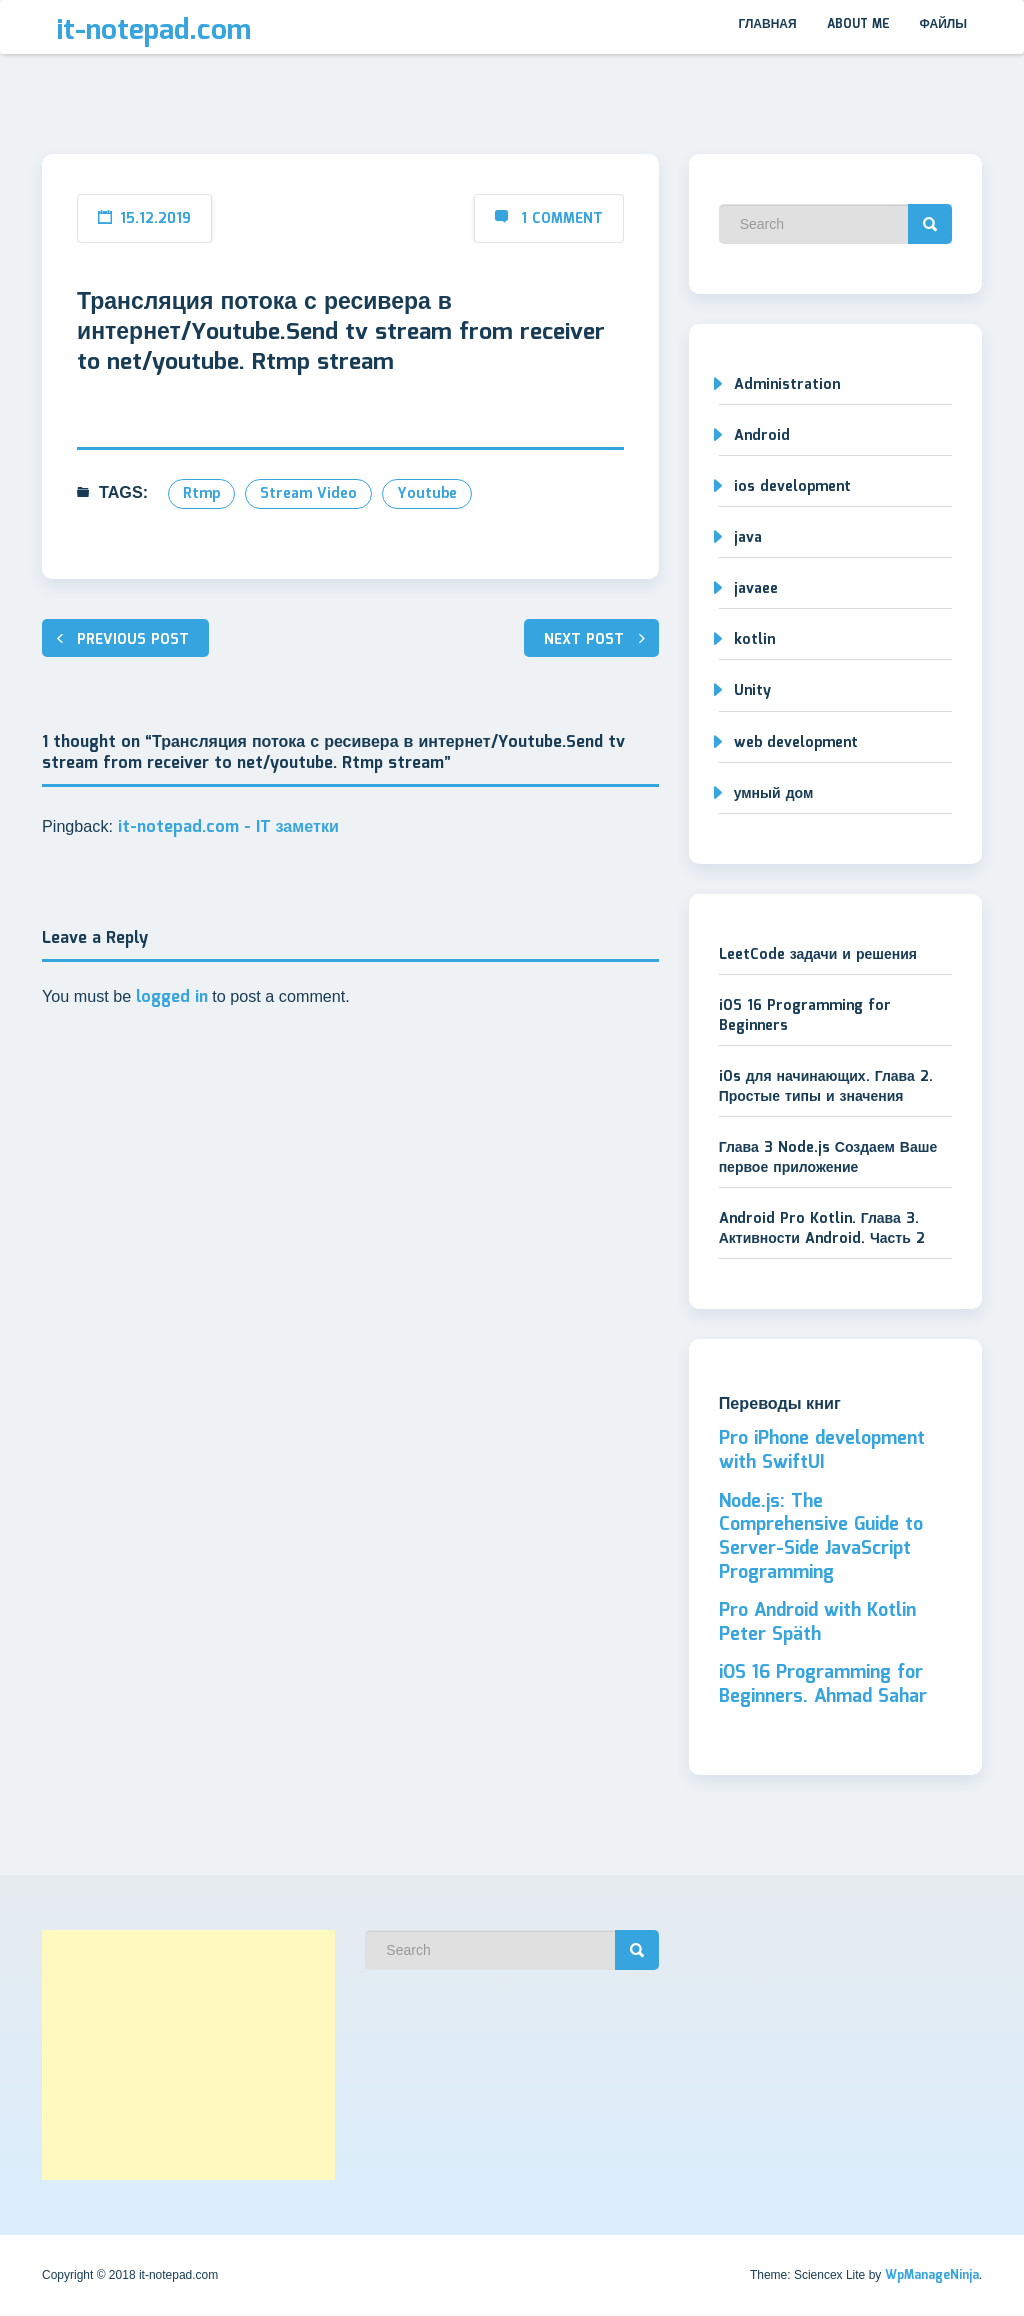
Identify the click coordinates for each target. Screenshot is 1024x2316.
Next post (584, 640)
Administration (787, 385)
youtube (427, 494)
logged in (172, 997)
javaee (756, 589)
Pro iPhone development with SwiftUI (822, 1451)
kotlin (754, 640)
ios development (792, 487)
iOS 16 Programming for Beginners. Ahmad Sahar (823, 1685)
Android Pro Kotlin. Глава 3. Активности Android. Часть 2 (822, 1229)
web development (796, 743)
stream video (308, 494)
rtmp (201, 494)
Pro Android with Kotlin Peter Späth (817, 1623)
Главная (767, 24)
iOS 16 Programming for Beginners (805, 1016)
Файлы (943, 24)
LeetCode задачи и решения (818, 955)
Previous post (133, 640)
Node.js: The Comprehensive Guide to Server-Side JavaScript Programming (821, 1537)
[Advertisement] (188, 2055)
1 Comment (562, 219)
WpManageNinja (932, 2275)
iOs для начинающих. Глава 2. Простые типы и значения (826, 1087)
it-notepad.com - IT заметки (229, 827)
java (748, 538)
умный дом (774, 794)
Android (762, 436)
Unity (752, 691)
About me (858, 24)
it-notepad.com (154, 31)
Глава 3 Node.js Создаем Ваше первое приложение (828, 1158)
